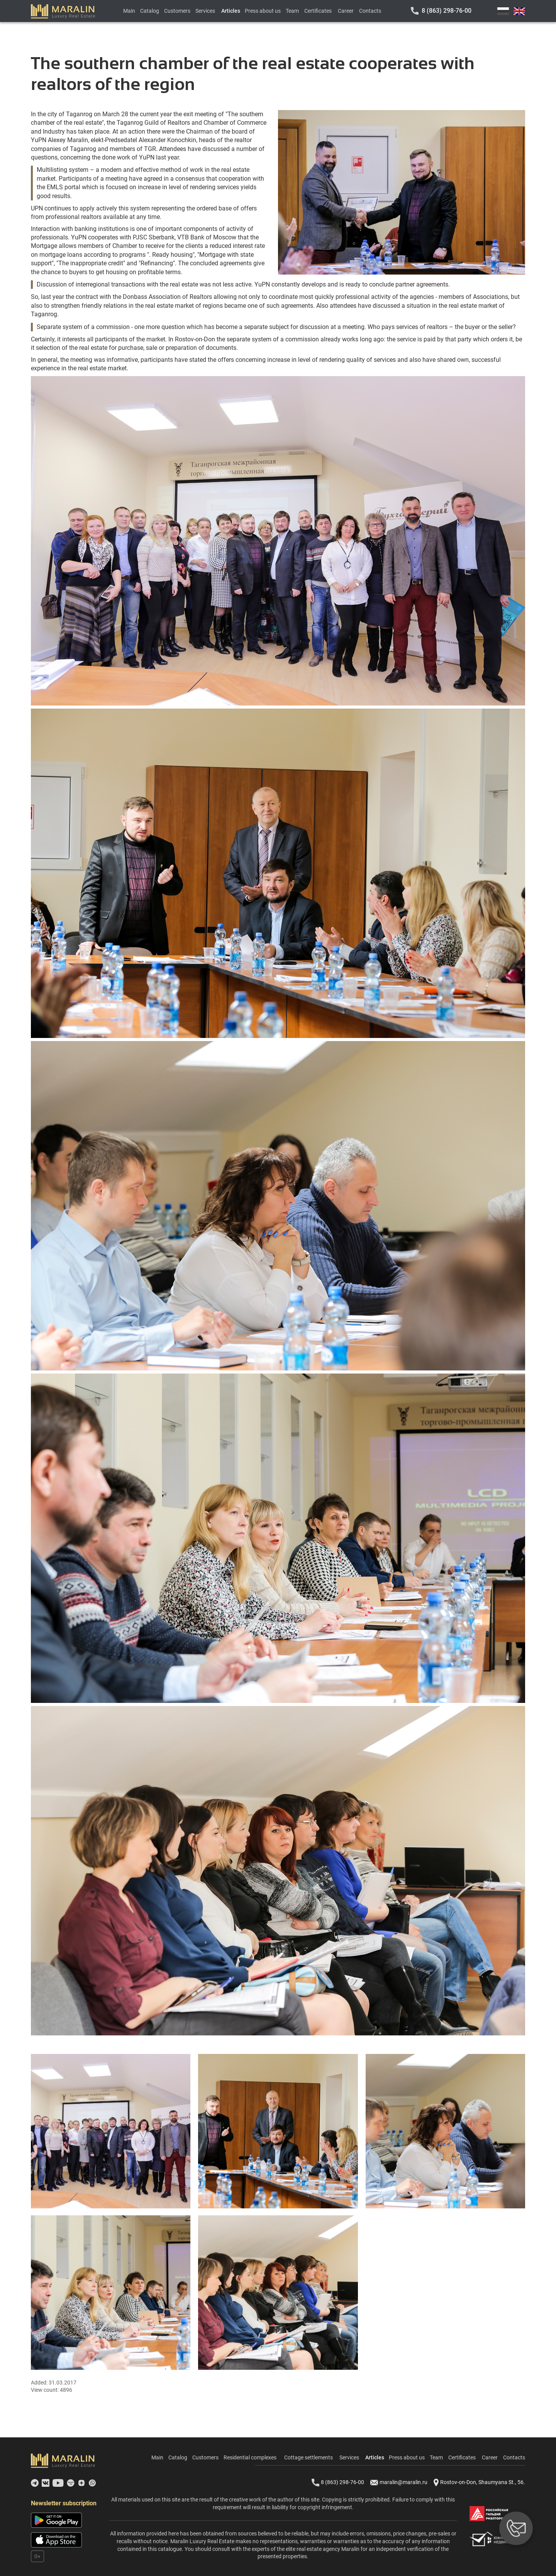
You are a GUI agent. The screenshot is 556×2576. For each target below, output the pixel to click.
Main (129, 11)
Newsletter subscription (64, 2503)
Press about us (263, 11)
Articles (230, 11)
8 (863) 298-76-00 (446, 10)
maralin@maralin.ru (398, 2482)
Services (205, 11)
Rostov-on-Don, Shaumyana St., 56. (479, 2482)
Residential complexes (250, 2457)
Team (292, 11)
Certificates (318, 11)
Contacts (370, 11)
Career (346, 11)
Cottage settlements (308, 2457)
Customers (177, 11)
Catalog (149, 11)
